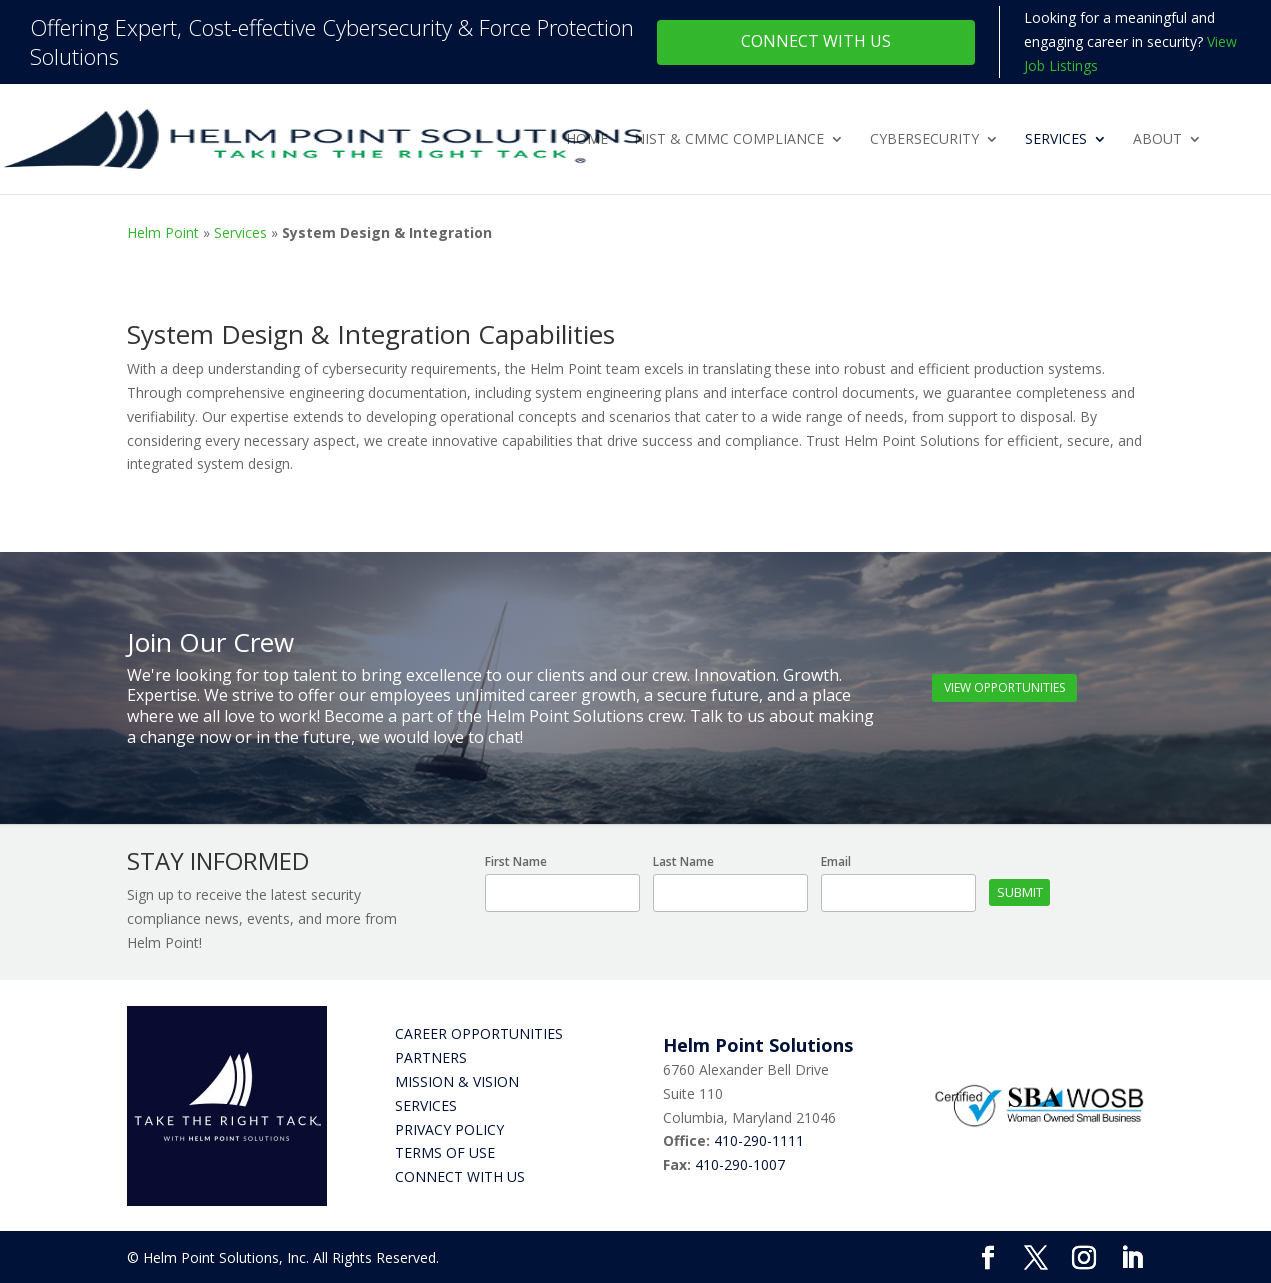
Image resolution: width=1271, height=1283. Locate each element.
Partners (431, 1057)
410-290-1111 (759, 1140)
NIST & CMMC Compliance (729, 140)
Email (836, 861)
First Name (516, 861)
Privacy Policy (449, 1129)
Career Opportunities (479, 1033)
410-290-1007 (740, 1164)
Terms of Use (445, 1152)
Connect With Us (816, 41)
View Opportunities (1004, 687)
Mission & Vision (457, 1081)
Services (1056, 140)
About (1157, 140)
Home (587, 140)
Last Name (683, 861)
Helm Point (163, 232)
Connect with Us (460, 1176)
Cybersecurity (924, 140)
